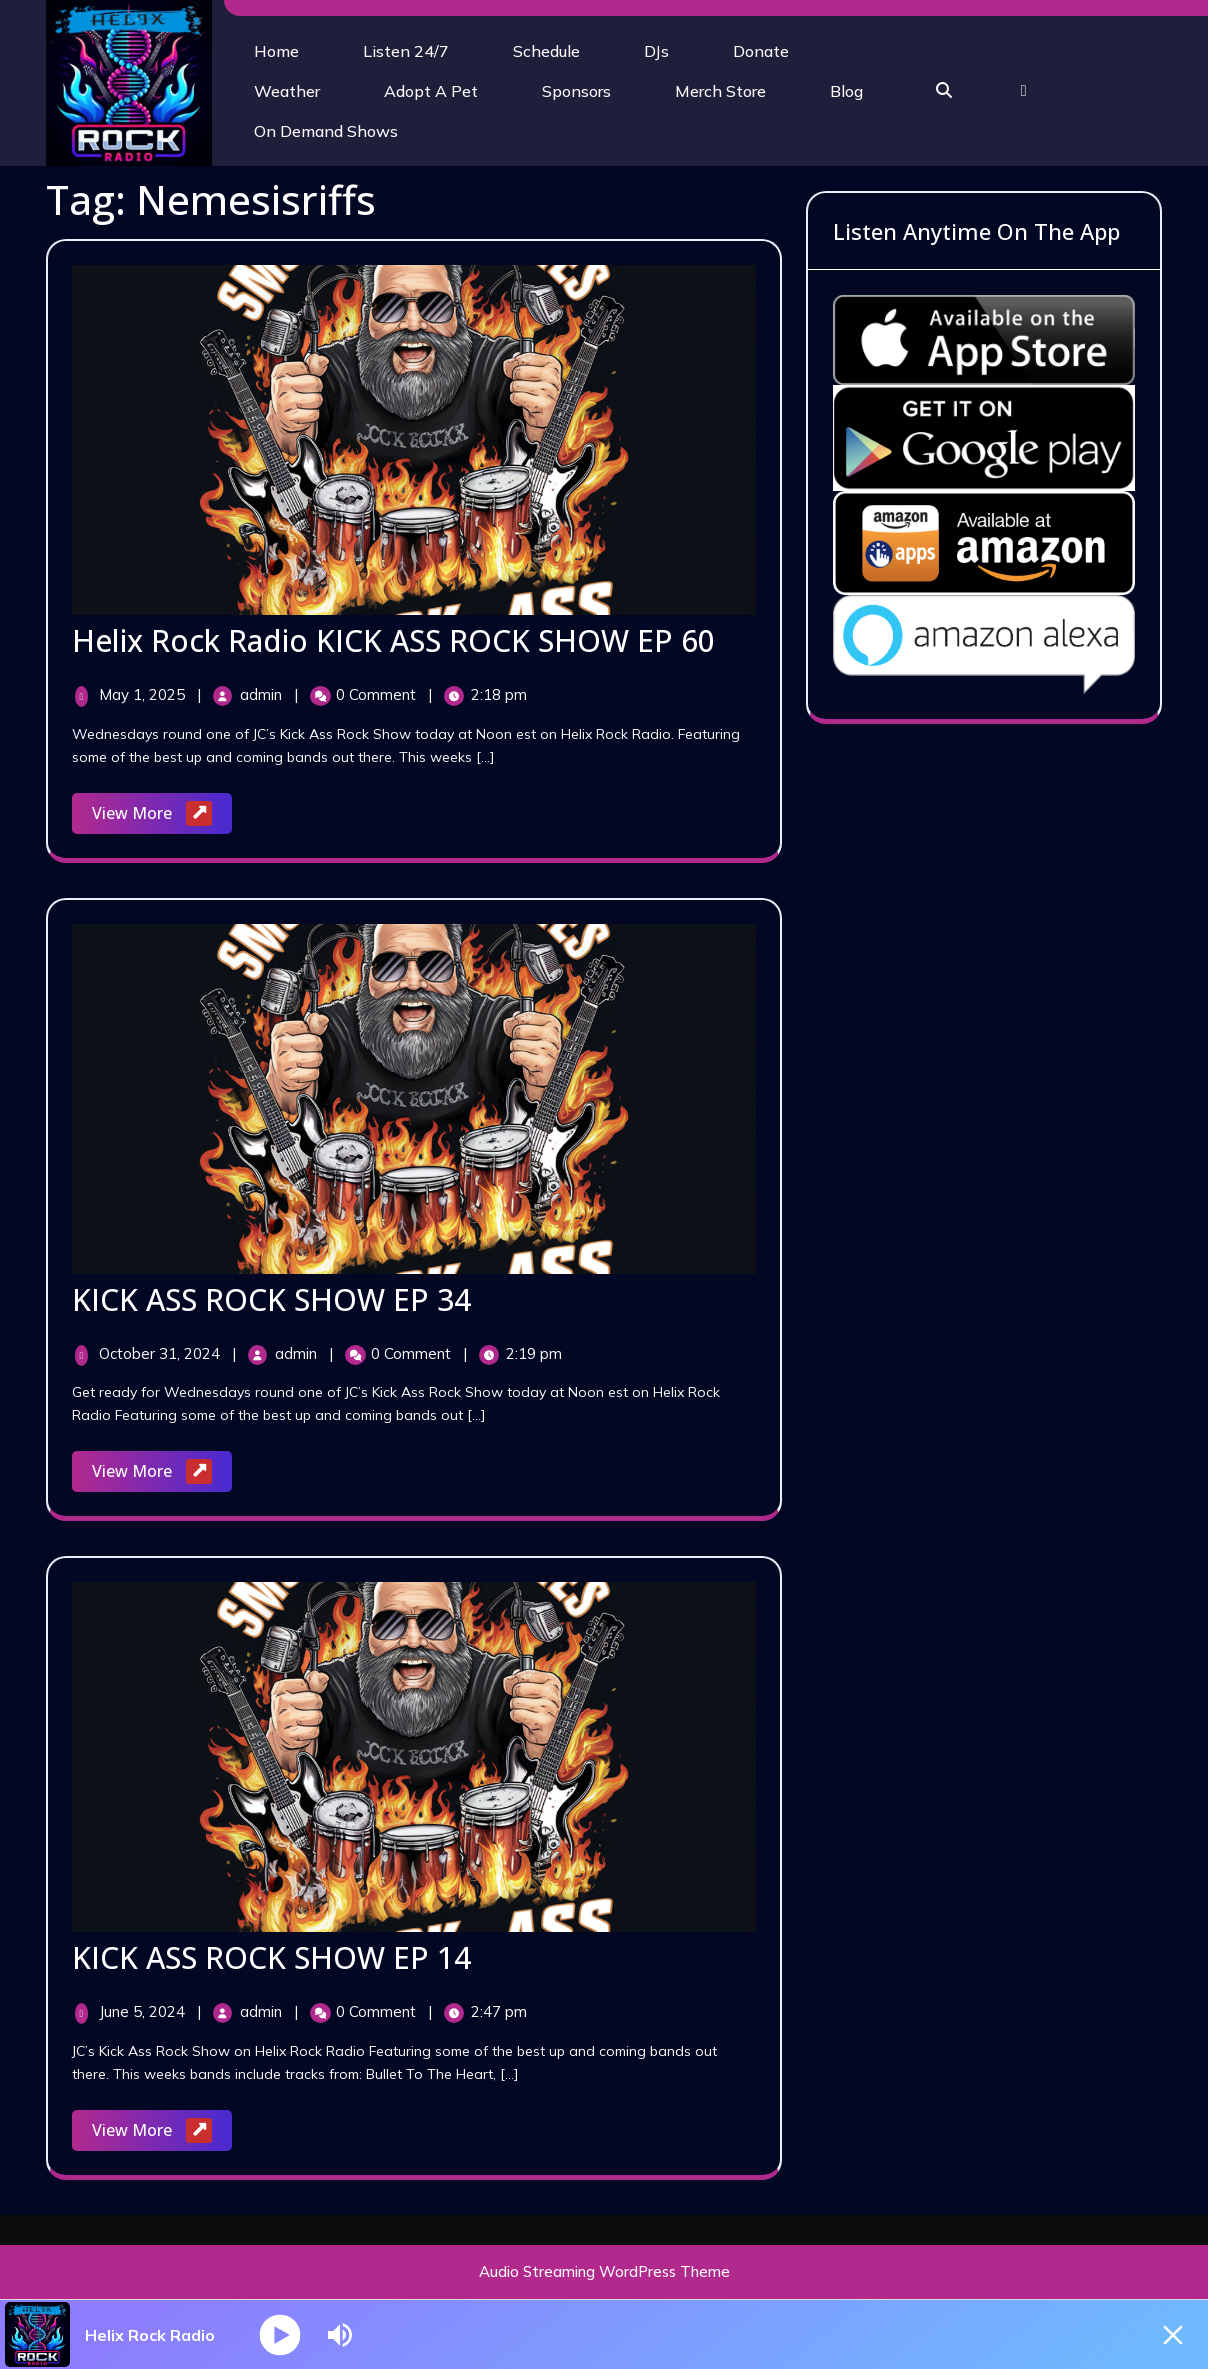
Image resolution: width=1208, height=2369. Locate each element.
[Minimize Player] (1173, 2335)
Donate (761, 51)
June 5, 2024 (144, 2011)
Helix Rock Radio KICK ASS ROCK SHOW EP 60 (393, 640)
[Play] (280, 2334)
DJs (656, 51)
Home (276, 51)
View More (162, 814)
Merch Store (720, 91)
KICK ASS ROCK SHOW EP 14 (271, 1957)
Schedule (546, 51)
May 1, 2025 (144, 694)
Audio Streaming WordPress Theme (604, 2271)
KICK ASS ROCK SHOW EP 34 (271, 1299)
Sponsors (576, 91)
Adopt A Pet (431, 91)
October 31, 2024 (161, 1353)
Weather (287, 91)
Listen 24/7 (406, 51)
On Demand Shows (326, 131)
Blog (846, 91)
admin (263, 694)
